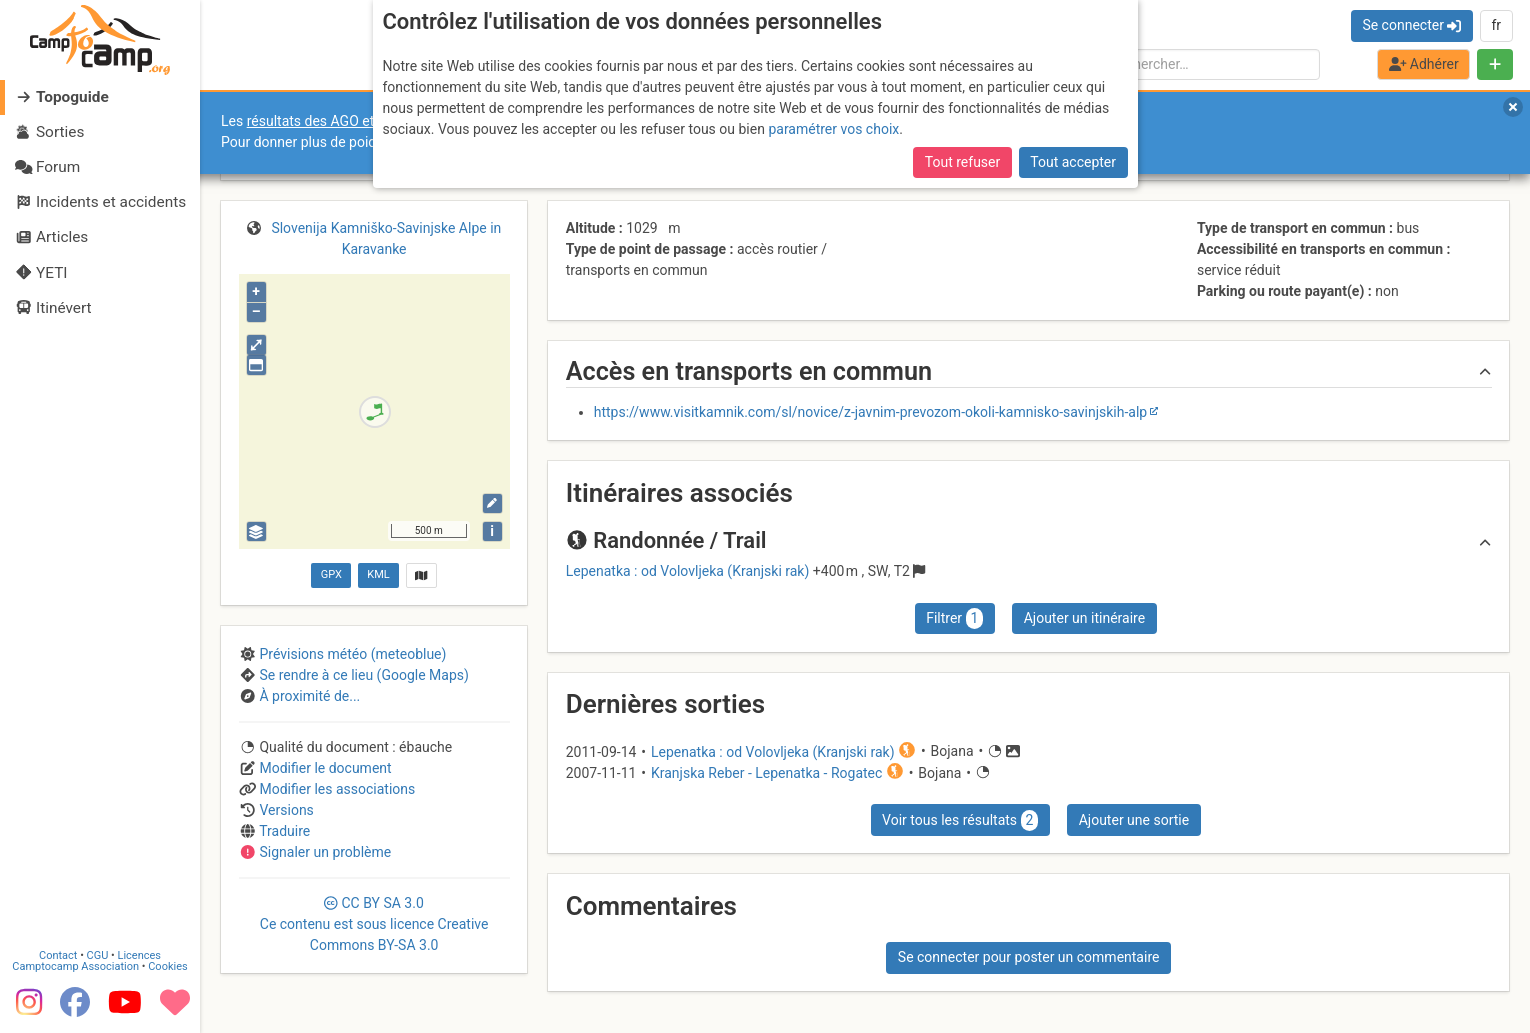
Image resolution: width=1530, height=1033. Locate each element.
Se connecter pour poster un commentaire (1029, 957)
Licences (139, 954)
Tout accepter (1073, 162)
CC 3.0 (374, 924)
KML (378, 574)
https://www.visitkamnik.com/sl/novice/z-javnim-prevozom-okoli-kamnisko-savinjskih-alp (871, 412)
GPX (331, 574)
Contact (58, 954)
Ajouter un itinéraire (1084, 618)
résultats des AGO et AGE (326, 121)
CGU (98, 954)
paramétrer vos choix (833, 129)
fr (1496, 25)
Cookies (167, 965)
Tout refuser (962, 162)
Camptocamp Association (75, 965)
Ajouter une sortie (1134, 820)
